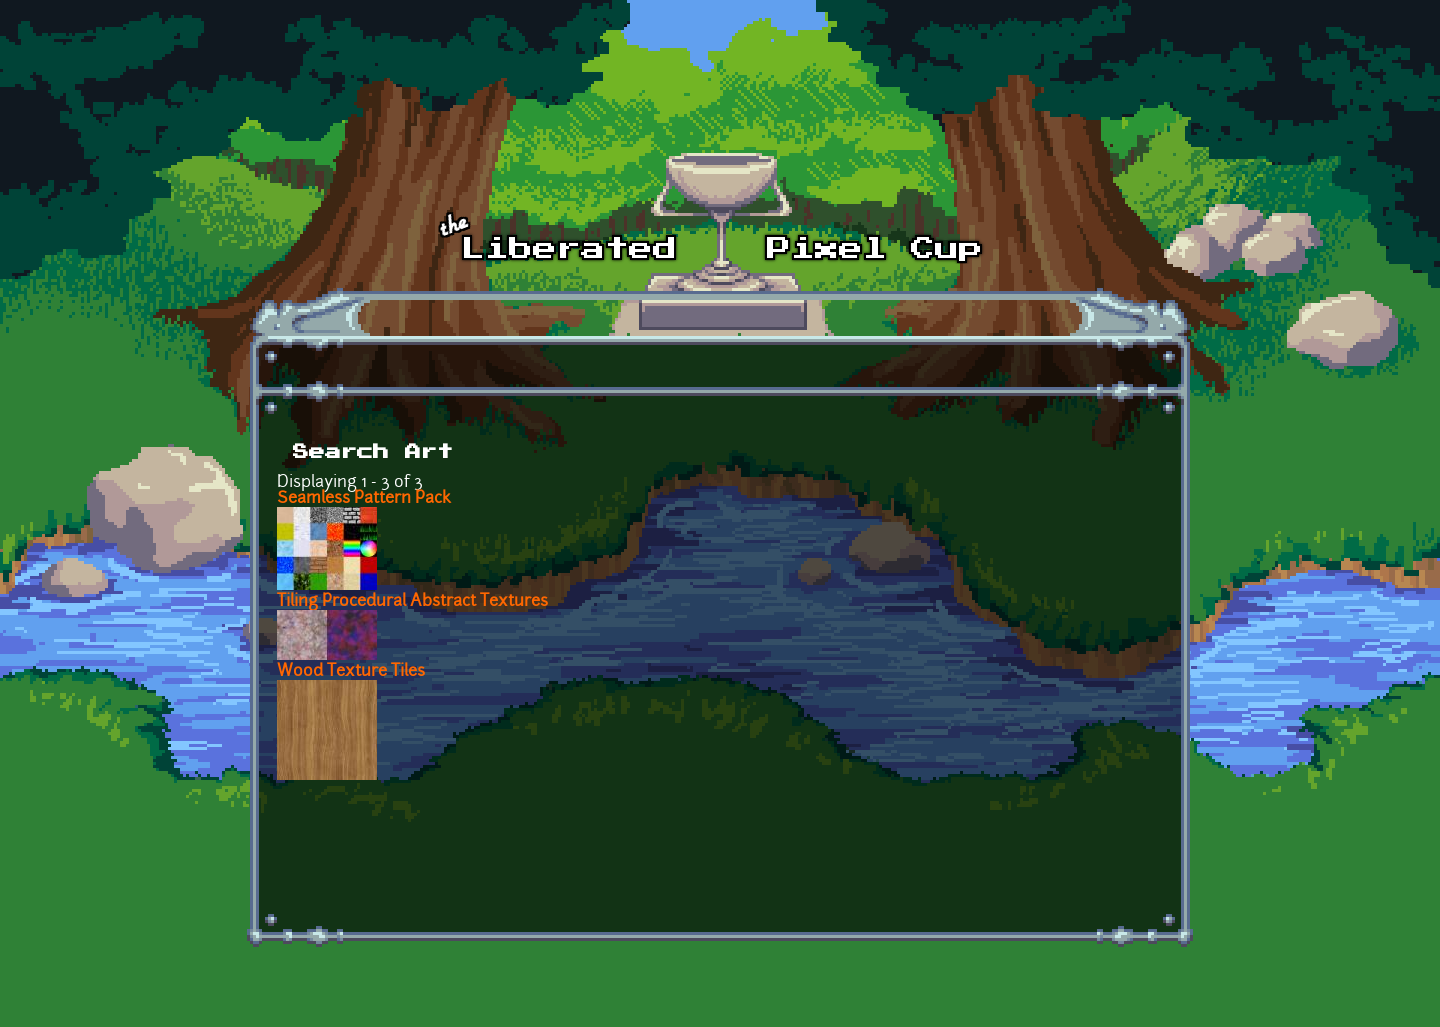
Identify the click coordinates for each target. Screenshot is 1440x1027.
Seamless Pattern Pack (364, 499)
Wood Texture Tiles (351, 672)
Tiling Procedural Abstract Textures (412, 602)
